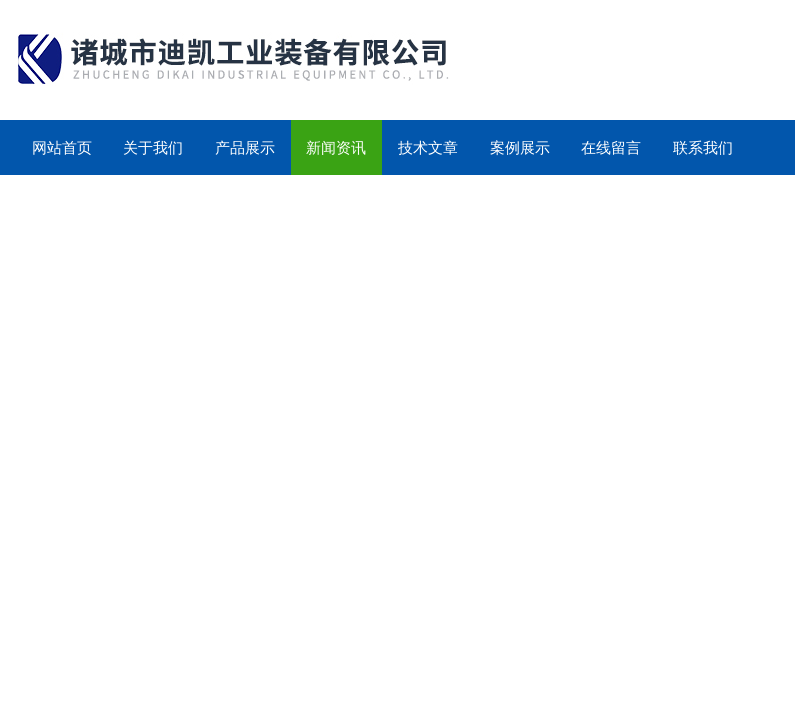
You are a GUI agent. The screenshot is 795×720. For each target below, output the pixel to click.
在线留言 (611, 147)
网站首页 (62, 147)
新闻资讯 (336, 147)
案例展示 (520, 147)
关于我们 (153, 147)
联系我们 (703, 147)
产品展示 (245, 147)
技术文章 (428, 147)
